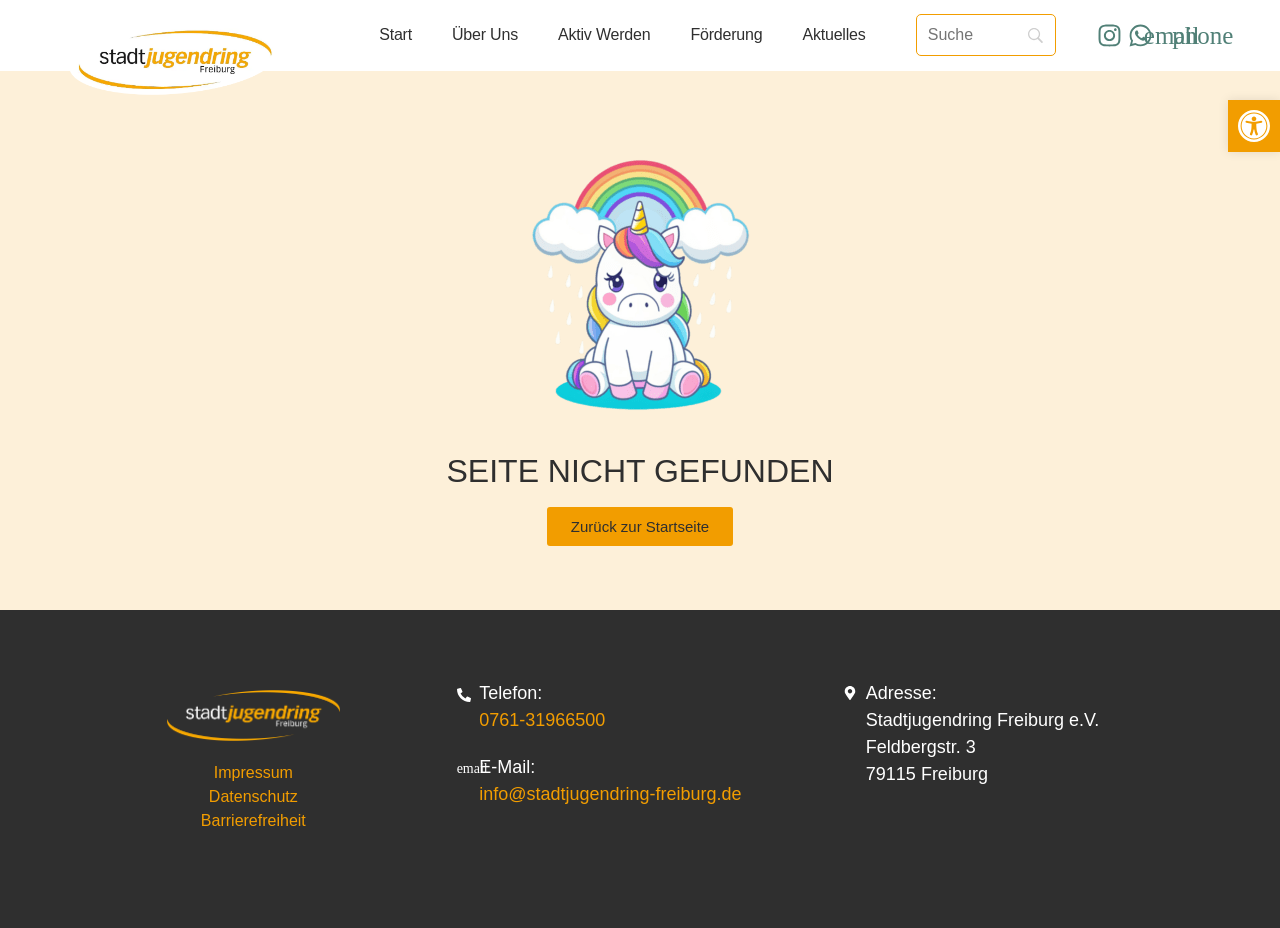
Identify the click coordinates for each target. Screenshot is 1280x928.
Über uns (485, 34)
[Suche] (986, 35)
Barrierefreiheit (253, 820)
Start (395, 34)
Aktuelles (833, 34)
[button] (1254, 126)
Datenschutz (253, 796)
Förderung (726, 34)
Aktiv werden (604, 34)
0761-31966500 (542, 720)
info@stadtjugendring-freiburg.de (610, 794)
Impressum (253, 772)
